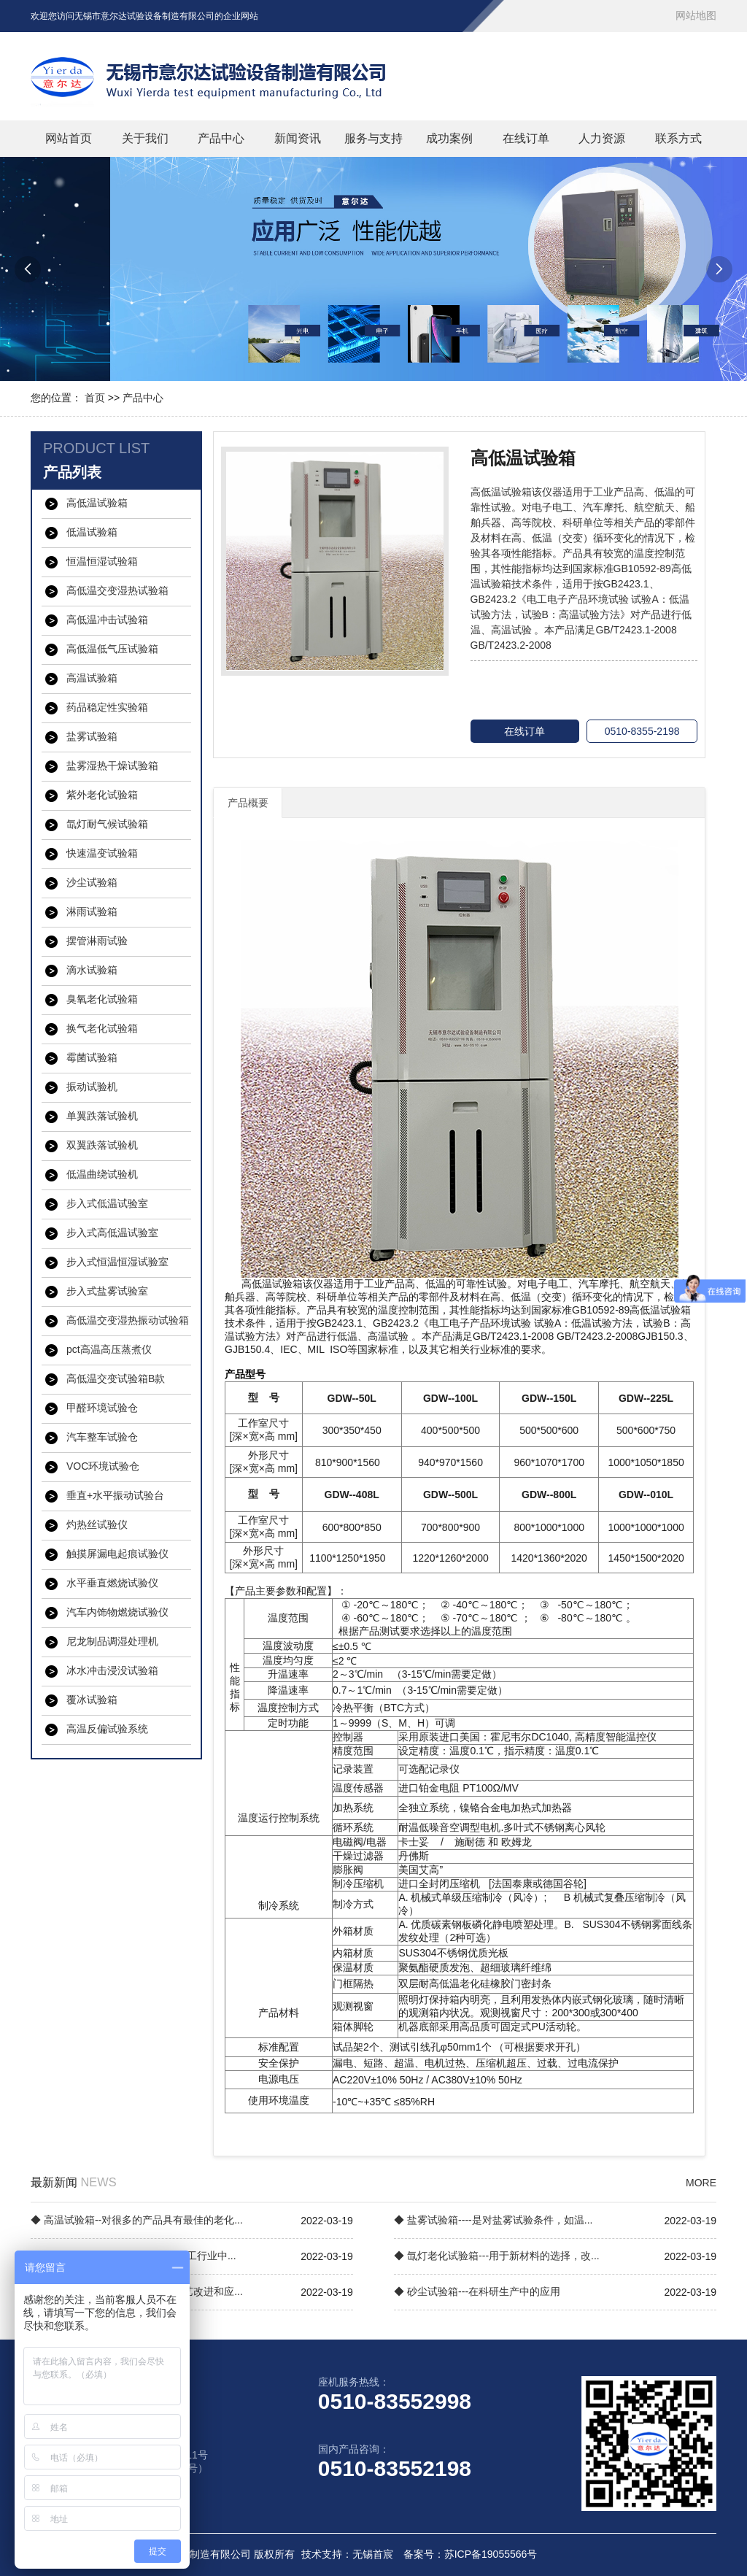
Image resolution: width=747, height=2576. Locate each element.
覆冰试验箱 (91, 1699)
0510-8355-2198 (642, 731)
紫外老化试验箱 (102, 795)
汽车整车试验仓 (102, 1437)
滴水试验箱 (91, 970)
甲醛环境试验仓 (102, 1408)
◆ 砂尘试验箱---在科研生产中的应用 (477, 2291)
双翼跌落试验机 (102, 1145)
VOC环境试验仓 (102, 1466)
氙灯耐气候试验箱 (107, 824)
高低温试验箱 (97, 503)
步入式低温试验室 (107, 1203)
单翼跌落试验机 (102, 1116)
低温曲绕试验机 (102, 1174)
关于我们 (145, 138)
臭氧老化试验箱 (102, 999)
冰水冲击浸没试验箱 (112, 1670)
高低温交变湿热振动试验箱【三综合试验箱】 (127, 1321)
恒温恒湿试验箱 (102, 561)
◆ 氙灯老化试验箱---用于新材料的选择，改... (497, 2255)
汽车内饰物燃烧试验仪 (117, 1612)
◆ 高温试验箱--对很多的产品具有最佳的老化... (137, 2220)
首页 (95, 398)
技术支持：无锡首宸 (347, 2554)
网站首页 (68, 138)
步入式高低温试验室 (112, 1232)
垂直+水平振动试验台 (115, 1495)
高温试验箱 (91, 678)
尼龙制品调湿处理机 (112, 1641)
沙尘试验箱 (91, 882)
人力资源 (601, 138)
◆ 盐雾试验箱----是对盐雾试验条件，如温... (493, 2220)
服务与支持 (373, 138)
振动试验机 (91, 1086)
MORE (701, 2183)
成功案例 (449, 138)
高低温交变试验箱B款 (115, 1378)
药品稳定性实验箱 (107, 707)
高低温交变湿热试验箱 (117, 590)
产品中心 (221, 138)
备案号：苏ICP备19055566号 (470, 2554)
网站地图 (696, 15)
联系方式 (678, 138)
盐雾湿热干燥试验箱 (112, 765)
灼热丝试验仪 (97, 1524)
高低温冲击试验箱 (107, 619)
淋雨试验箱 (91, 911)
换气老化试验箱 (102, 1028)
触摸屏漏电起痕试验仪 (117, 1553)
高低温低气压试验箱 (112, 649)
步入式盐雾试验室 (107, 1291)
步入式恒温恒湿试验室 (117, 1262)
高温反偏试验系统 (107, 1729)
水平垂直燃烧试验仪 (112, 1583)
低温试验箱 (91, 532)
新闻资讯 (297, 138)
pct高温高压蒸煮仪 (109, 1349)
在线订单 (526, 138)
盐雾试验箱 (91, 736)
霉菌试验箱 (91, 1057)
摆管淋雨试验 (97, 940)
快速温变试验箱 (102, 853)
